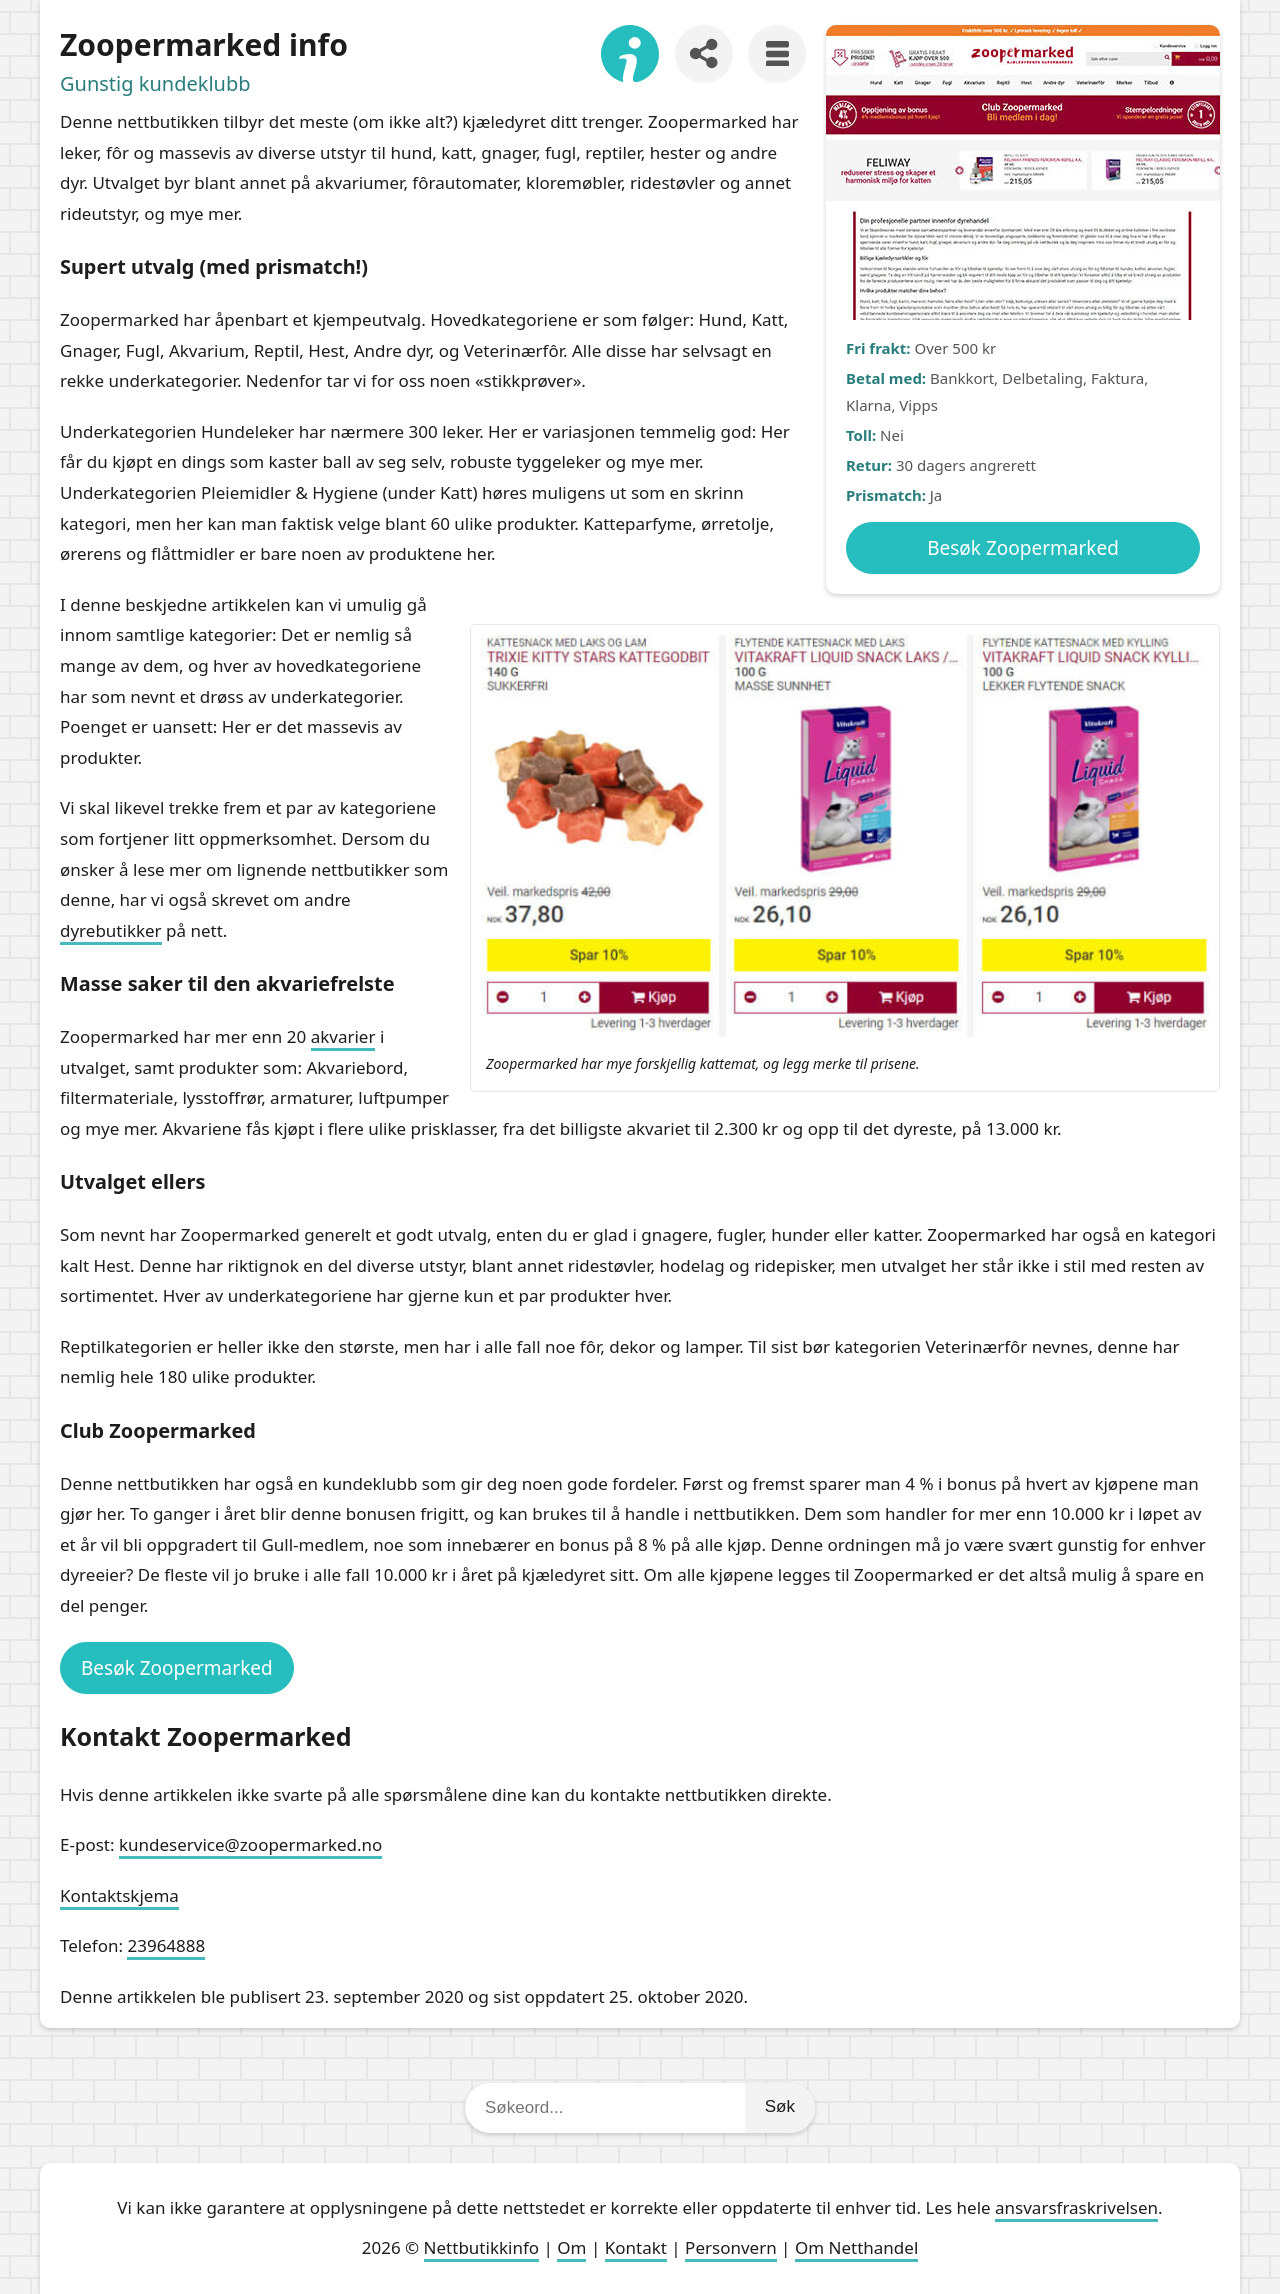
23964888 (166, 1945)
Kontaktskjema (119, 1895)
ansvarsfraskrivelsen (1076, 2207)
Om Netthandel (856, 2247)
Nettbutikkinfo (481, 2247)
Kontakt (636, 2247)
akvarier (343, 1036)
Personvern (731, 2247)
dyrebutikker (111, 930)
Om (571, 2247)
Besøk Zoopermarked (1023, 548)
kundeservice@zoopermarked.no (250, 1844)
